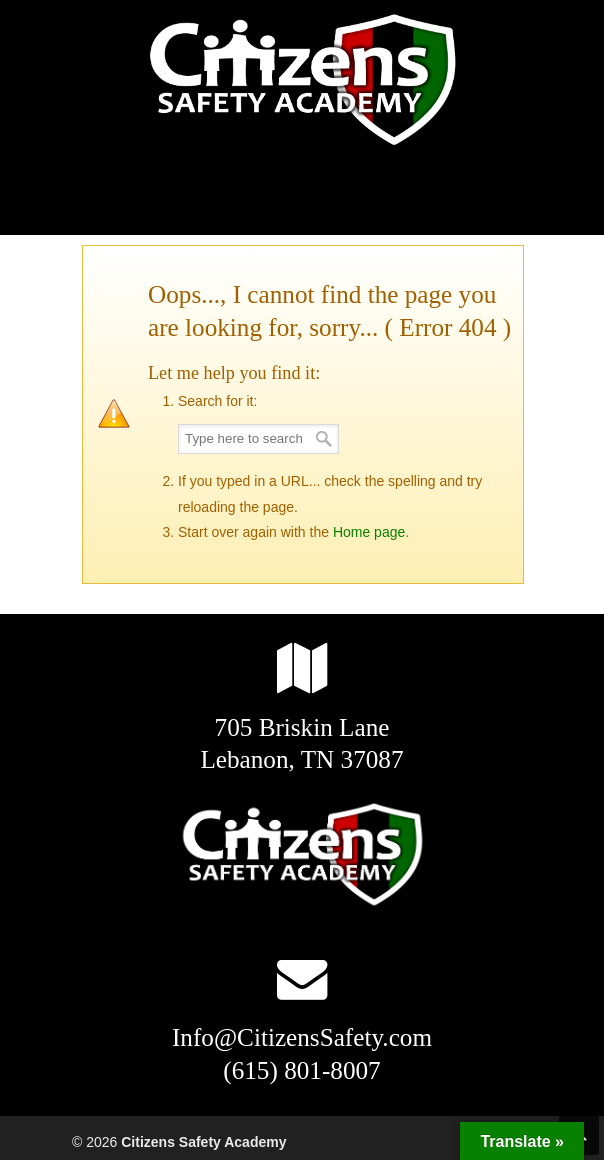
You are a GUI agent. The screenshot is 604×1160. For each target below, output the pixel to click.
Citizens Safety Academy (302, 81)
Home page (369, 532)
